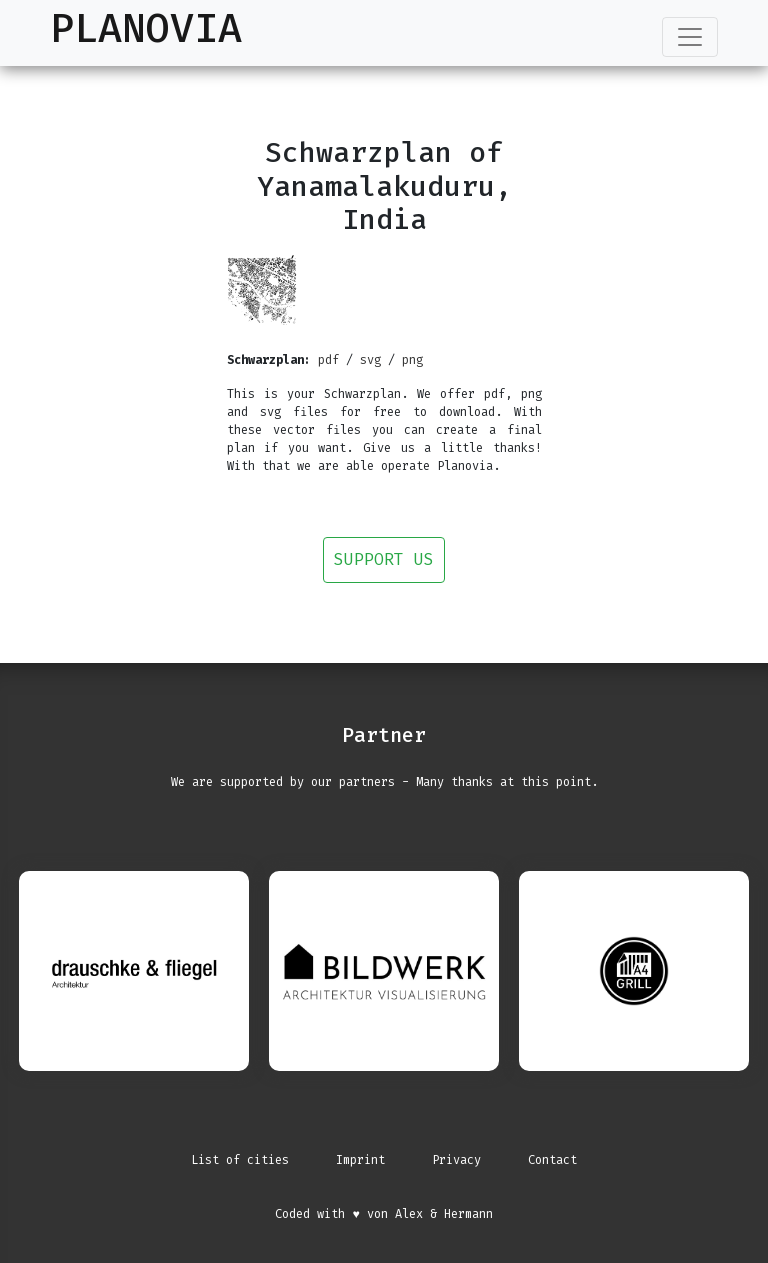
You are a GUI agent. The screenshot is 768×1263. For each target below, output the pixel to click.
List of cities (240, 1160)
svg (370, 360)
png (412, 360)
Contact (552, 1160)
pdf (328, 360)
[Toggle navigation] (690, 37)
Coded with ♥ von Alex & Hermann (383, 1214)
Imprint (360, 1160)
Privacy (456, 1160)
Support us (384, 559)
